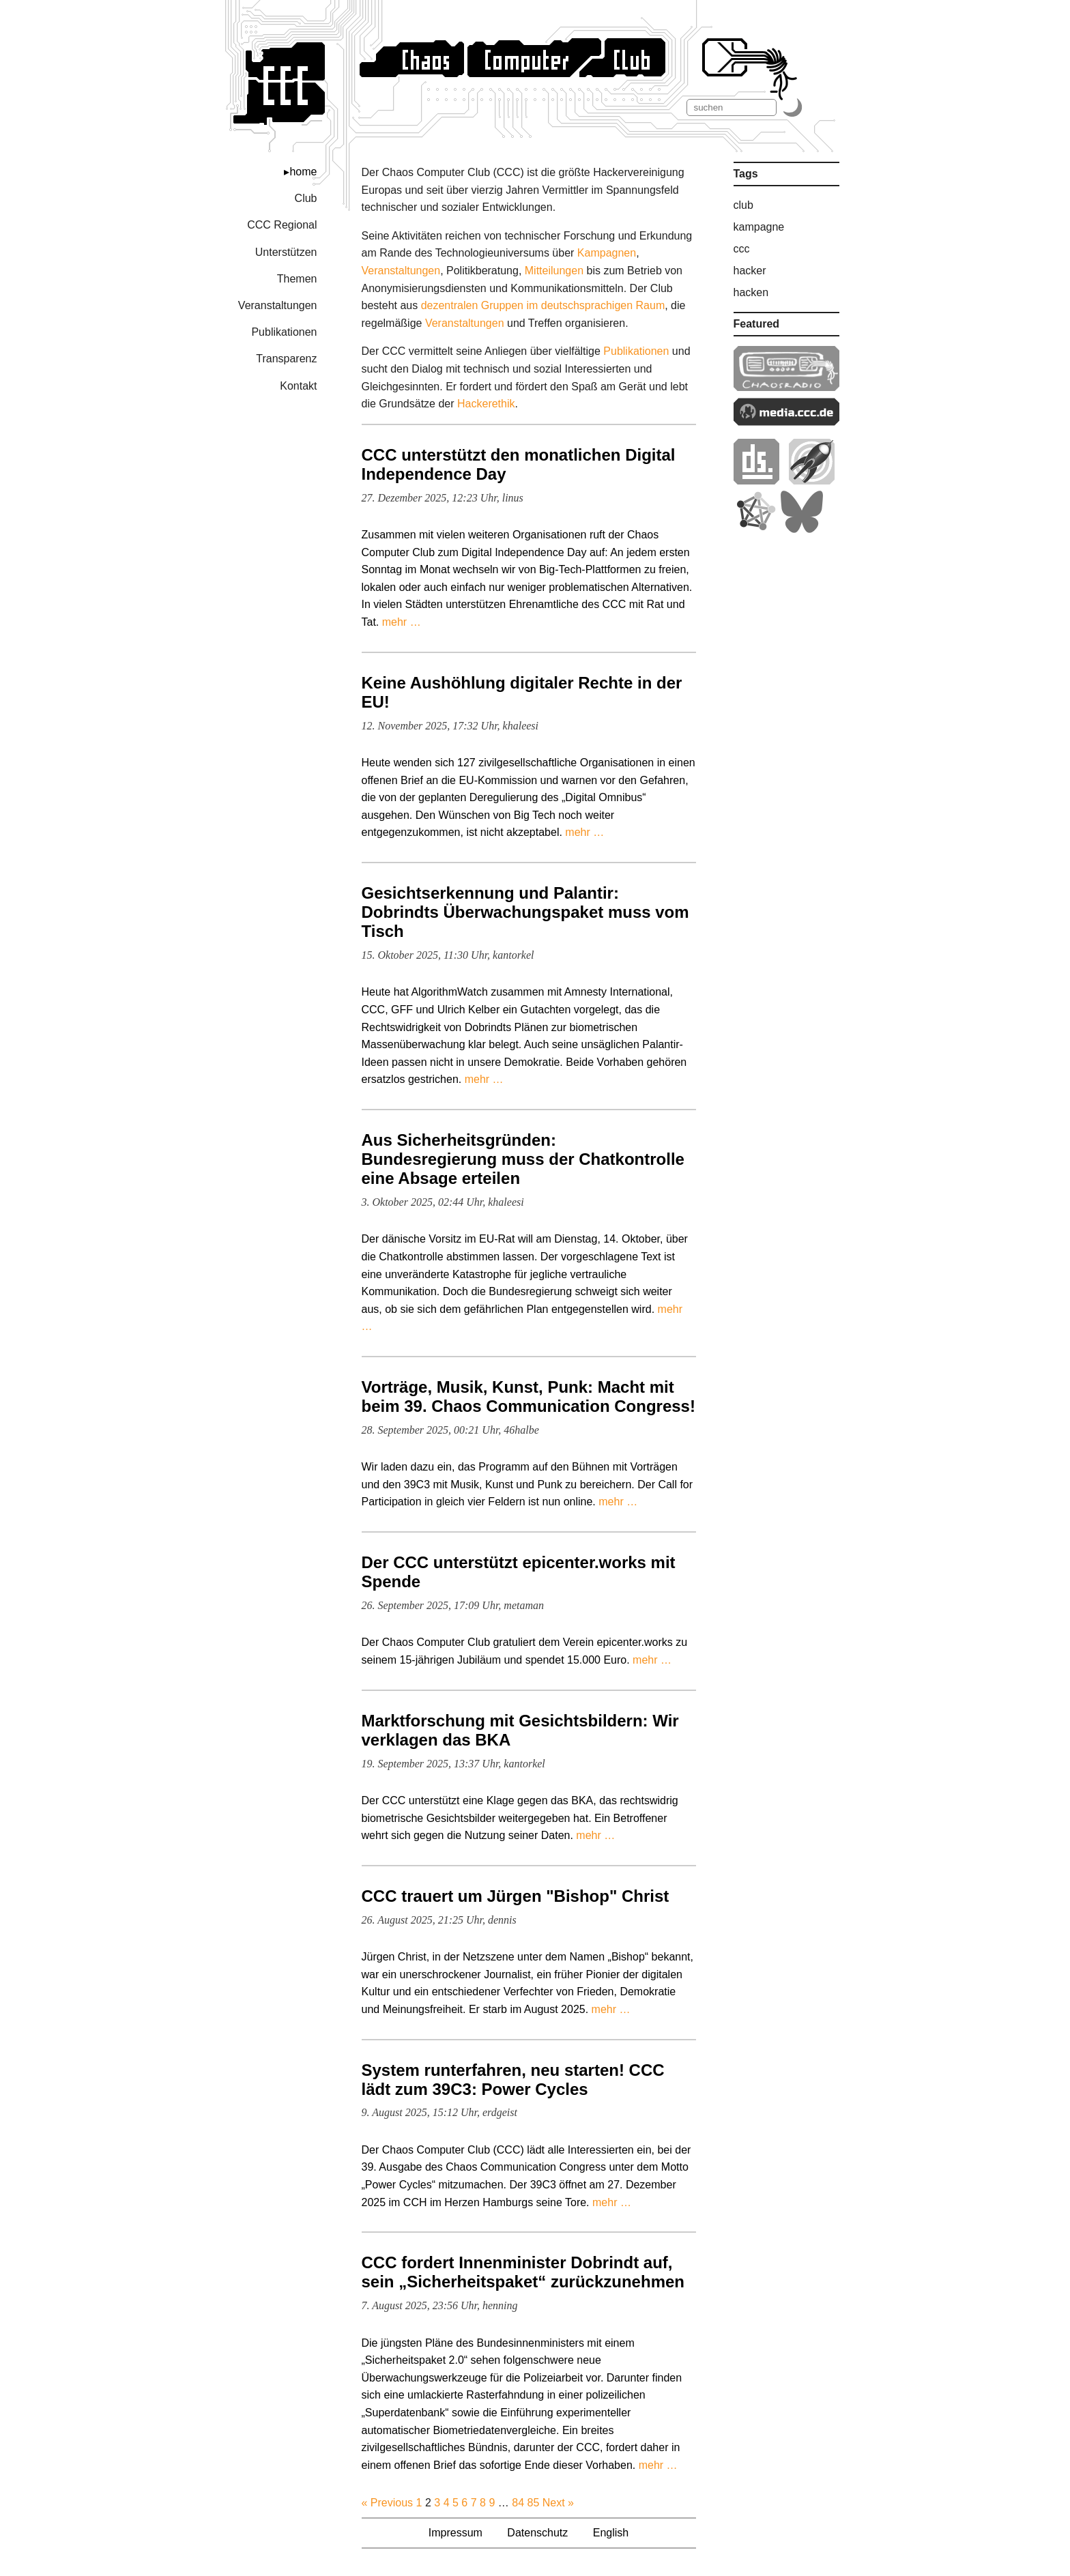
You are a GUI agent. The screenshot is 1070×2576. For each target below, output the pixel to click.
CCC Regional (282, 225)
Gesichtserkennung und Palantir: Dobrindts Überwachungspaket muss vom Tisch (525, 912)
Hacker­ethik (486, 403)
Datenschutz (537, 2532)
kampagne (759, 227)
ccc (742, 249)
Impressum (455, 2532)
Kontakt (298, 386)
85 (533, 2502)
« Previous (388, 2502)
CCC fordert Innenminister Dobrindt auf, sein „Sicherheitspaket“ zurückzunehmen (523, 2272)
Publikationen (284, 332)
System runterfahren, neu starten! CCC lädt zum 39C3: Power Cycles (513, 2079)
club (743, 205)
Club (306, 198)
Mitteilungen (554, 270)
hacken (751, 292)
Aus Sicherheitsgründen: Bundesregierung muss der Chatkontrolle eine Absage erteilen (523, 1159)
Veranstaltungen (277, 305)
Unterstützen (286, 252)
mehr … (401, 622)
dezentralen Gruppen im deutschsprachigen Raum (543, 305)
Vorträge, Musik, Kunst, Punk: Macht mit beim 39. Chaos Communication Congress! (528, 1396)
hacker (750, 270)
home (303, 171)
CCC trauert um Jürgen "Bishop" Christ (515, 1896)
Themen (297, 279)
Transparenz (286, 358)
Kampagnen (606, 253)
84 (518, 2502)
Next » (558, 2502)
